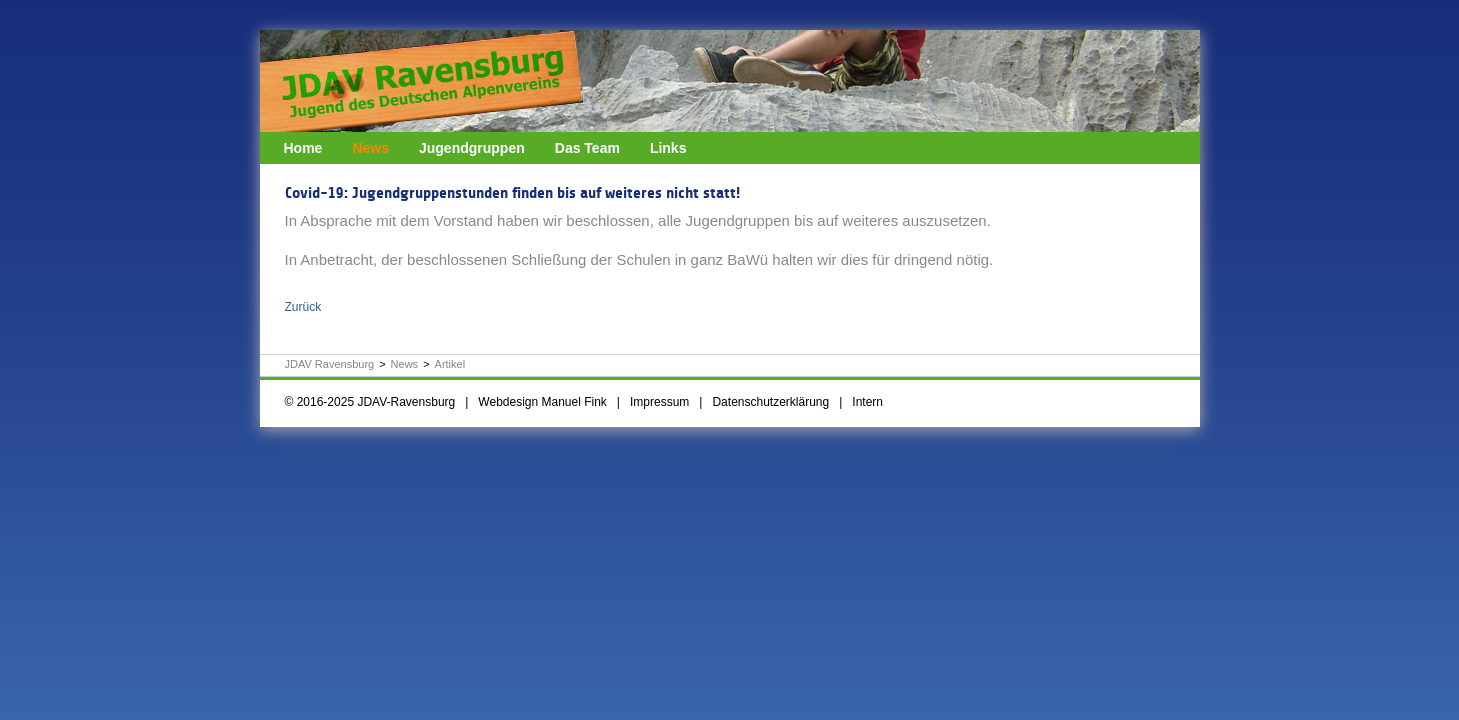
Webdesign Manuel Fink (542, 402)
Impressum (659, 402)
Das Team (587, 148)
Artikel (450, 364)
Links (668, 148)
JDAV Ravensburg (330, 364)
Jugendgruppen (472, 148)
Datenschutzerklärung (770, 402)
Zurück (303, 307)
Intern (867, 402)
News (370, 148)
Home (303, 148)
